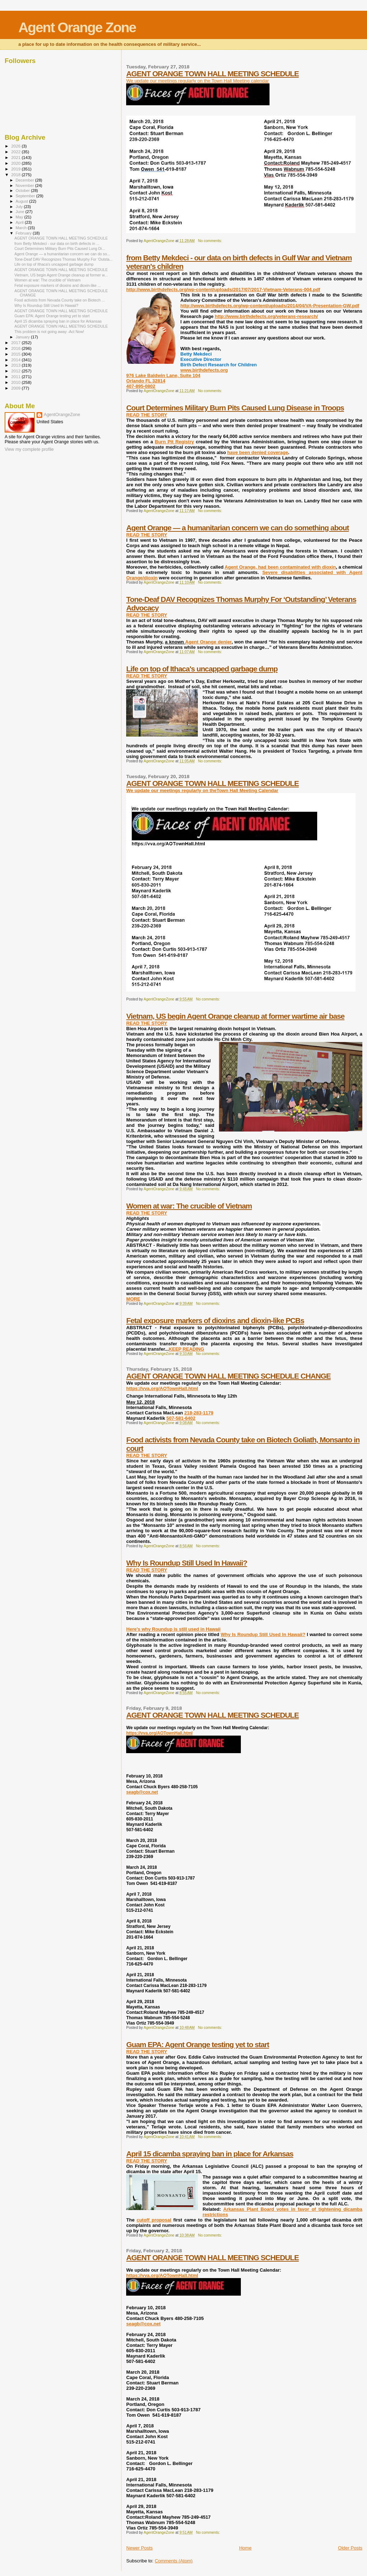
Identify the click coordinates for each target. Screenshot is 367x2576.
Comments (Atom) (173, 2560)
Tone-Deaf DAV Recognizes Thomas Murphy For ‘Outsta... (63, 259)
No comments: (210, 241)
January (23, 337)
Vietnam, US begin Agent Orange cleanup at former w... (61, 275)
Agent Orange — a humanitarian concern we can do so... (62, 254)
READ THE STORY (146, 415)
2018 (16, 174)
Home (245, 2548)
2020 (16, 163)
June (20, 211)
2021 (16, 157)
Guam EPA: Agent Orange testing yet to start (197, 2044)
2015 (16, 354)
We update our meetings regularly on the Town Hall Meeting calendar (197, 80)
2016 (16, 348)
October (23, 190)
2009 (16, 388)
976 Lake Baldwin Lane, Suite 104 (163, 375)
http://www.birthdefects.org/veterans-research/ (266, 316)
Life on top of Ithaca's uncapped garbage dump (201, 669)
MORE (133, 1299)
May (20, 217)
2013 (16, 365)
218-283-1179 (198, 1412)
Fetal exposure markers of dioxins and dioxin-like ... (57, 285)
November (25, 185)
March (22, 228)
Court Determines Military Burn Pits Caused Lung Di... (59, 248)
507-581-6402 (180, 1418)
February (24, 233)
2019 (16, 169)
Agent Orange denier (208, 642)
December (25, 180)
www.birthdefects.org (204, 370)
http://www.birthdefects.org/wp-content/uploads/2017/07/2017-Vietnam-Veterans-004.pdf (223, 289)
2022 (16, 151)
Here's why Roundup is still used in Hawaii (173, 1629)
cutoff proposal (154, 2220)
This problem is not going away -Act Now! (49, 331)
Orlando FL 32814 (145, 380)
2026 (16, 146)
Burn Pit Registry (174, 441)
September (26, 196)
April (20, 222)
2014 (16, 359)
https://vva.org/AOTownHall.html (162, 1388)
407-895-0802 (140, 386)
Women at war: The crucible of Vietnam (189, 1206)
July (20, 206)
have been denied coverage (257, 452)
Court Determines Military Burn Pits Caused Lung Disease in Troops (235, 408)
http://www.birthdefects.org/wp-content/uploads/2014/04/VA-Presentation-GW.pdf (269, 305)
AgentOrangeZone (62, 414)
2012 (16, 370)
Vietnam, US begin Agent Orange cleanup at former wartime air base (235, 1016)
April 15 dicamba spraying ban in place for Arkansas (209, 2154)
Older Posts (350, 2548)
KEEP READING (186, 1349)
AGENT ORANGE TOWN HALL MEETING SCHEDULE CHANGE (228, 1376)
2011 (16, 376)
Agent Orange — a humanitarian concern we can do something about (237, 528)
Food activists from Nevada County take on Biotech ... (59, 300)
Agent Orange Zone (77, 27)
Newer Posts (139, 2548)
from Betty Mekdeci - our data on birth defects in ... (56, 243)
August (22, 201)
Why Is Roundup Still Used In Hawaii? (186, 1563)
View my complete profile (29, 449)
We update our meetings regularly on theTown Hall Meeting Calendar (202, 790)
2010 (16, 382)
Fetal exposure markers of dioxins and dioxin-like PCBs (215, 1320)
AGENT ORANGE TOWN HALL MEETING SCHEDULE (212, 73)
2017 (16, 342)
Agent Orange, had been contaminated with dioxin (280, 567)
